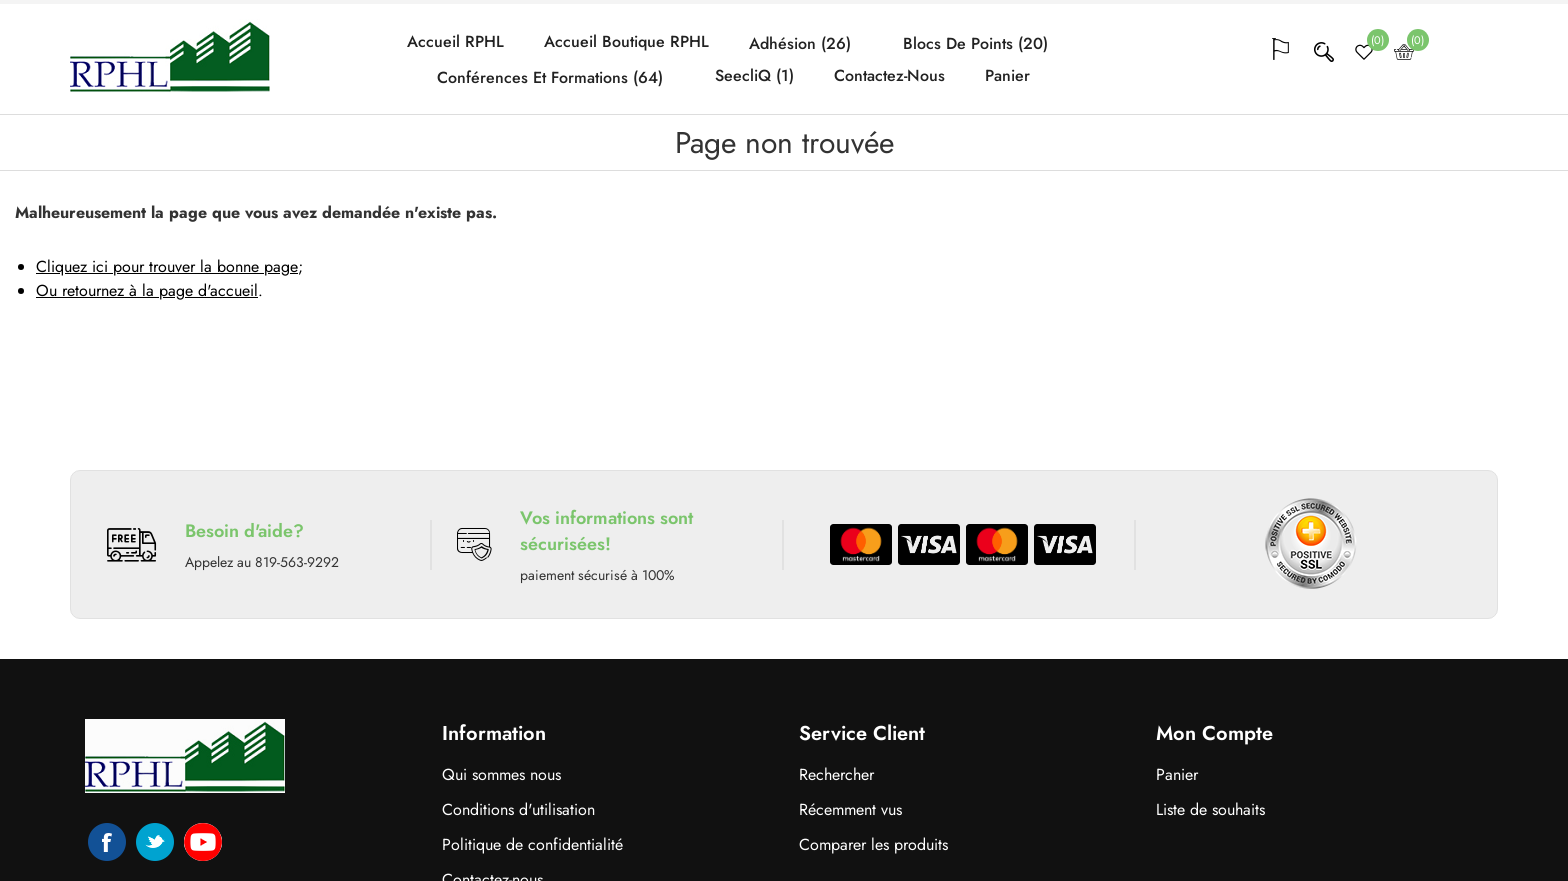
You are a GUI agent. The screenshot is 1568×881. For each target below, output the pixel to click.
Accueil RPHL (455, 42)
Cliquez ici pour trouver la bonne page (167, 266)
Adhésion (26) (800, 44)
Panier (1007, 76)
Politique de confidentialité (532, 844)
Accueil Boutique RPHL (626, 42)
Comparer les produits (873, 844)
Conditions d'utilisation (518, 809)
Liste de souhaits (1210, 809)
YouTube (203, 842)
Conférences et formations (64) (550, 78)
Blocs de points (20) (975, 44)
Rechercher (836, 774)
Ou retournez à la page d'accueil (147, 290)
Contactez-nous (889, 76)
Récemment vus (850, 809)
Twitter (155, 842)
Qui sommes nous (501, 774)
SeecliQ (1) (754, 76)
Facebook (107, 842)
